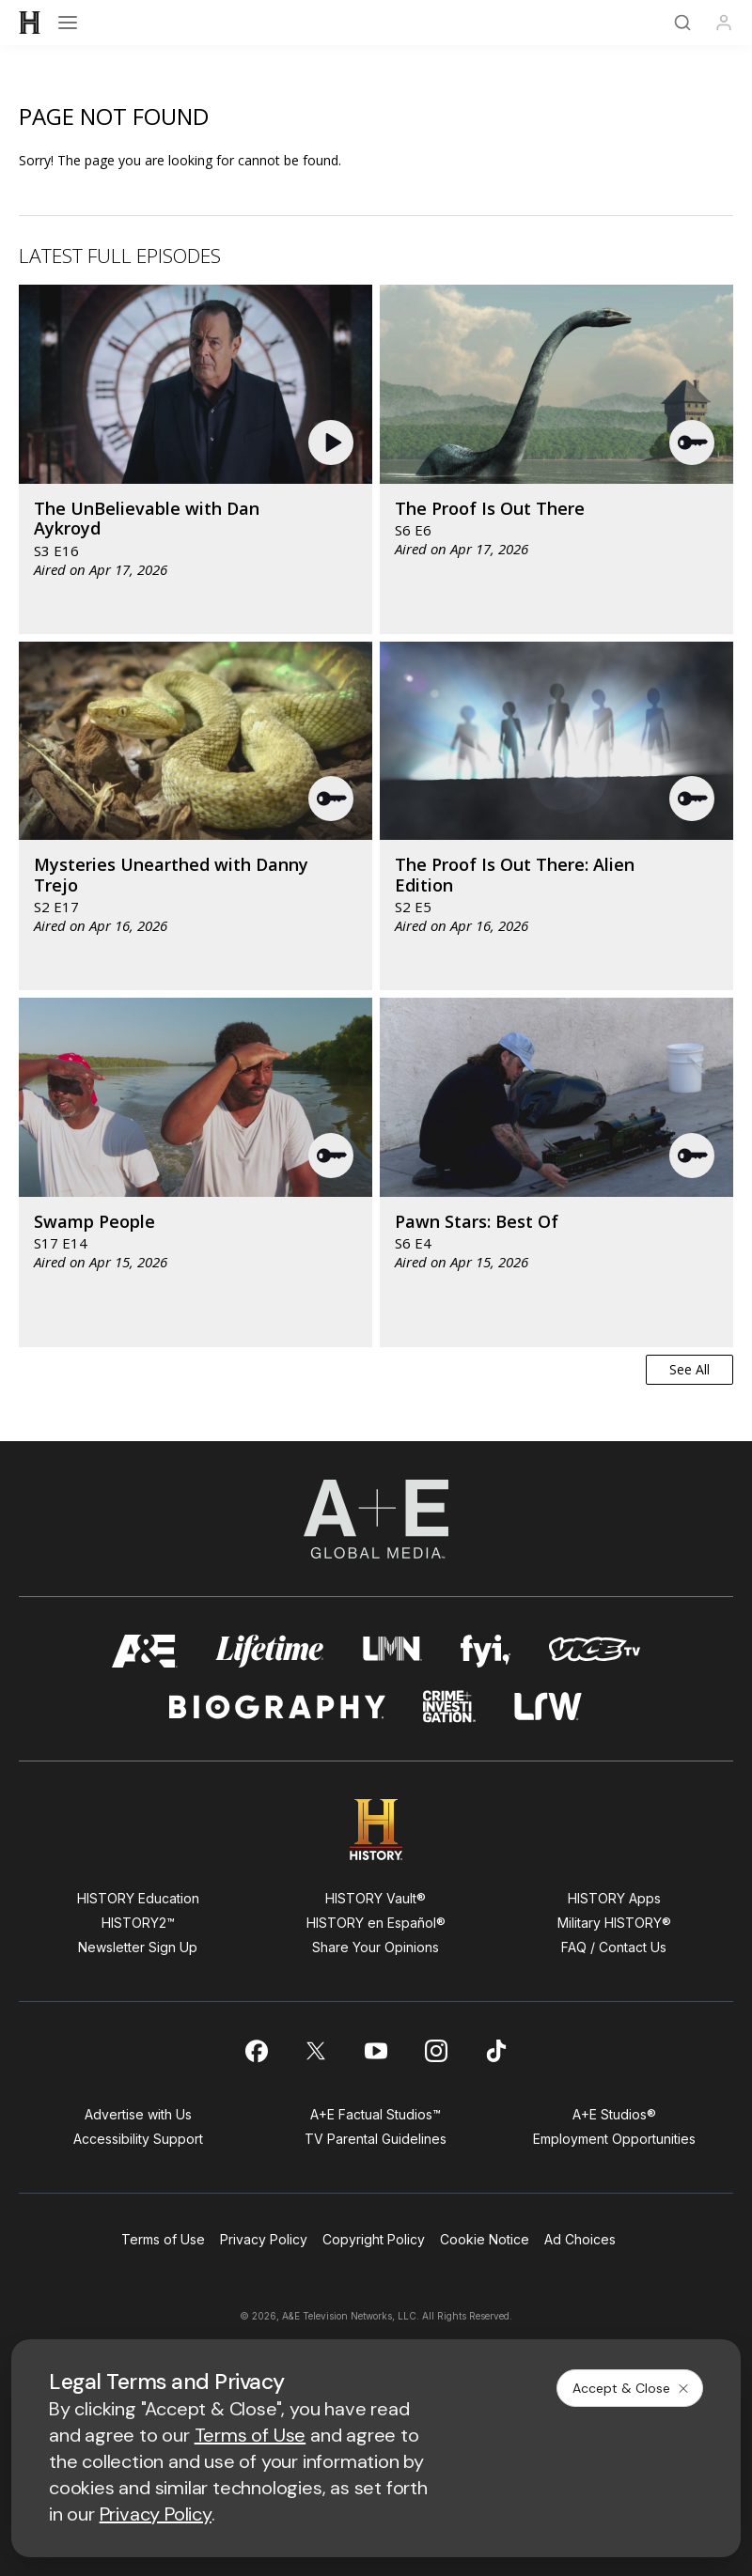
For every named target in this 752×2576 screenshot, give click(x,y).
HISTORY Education (138, 1898)
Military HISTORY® (614, 1923)
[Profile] (723, 22)
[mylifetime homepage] (269, 1651)
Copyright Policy (373, 2239)
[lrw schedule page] (548, 1706)
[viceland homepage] (594, 1651)
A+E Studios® (614, 2114)
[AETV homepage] (145, 1651)
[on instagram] (436, 2051)
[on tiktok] (496, 2051)
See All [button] (689, 1369)
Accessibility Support (138, 2139)
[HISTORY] (30, 22)
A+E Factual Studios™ (375, 2114)
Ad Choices (580, 2239)
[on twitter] (316, 2051)
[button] (333, 442)
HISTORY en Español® (376, 1923)
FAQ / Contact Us (613, 1947)
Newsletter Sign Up (137, 1947)
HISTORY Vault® (375, 1898)
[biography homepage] (277, 1706)
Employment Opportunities (614, 2139)
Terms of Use (163, 2239)
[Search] (682, 22)
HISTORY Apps (614, 1898)
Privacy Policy (263, 2239)
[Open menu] (67, 22)
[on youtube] (376, 2051)
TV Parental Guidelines (375, 2139)
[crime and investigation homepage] (449, 1706)
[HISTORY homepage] (376, 1829)
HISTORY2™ (138, 1923)
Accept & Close (631, 2388)
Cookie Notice (484, 2239)
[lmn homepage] (392, 1651)
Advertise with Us (138, 2114)
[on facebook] (255, 2051)
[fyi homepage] (486, 1651)
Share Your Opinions (375, 1947)
